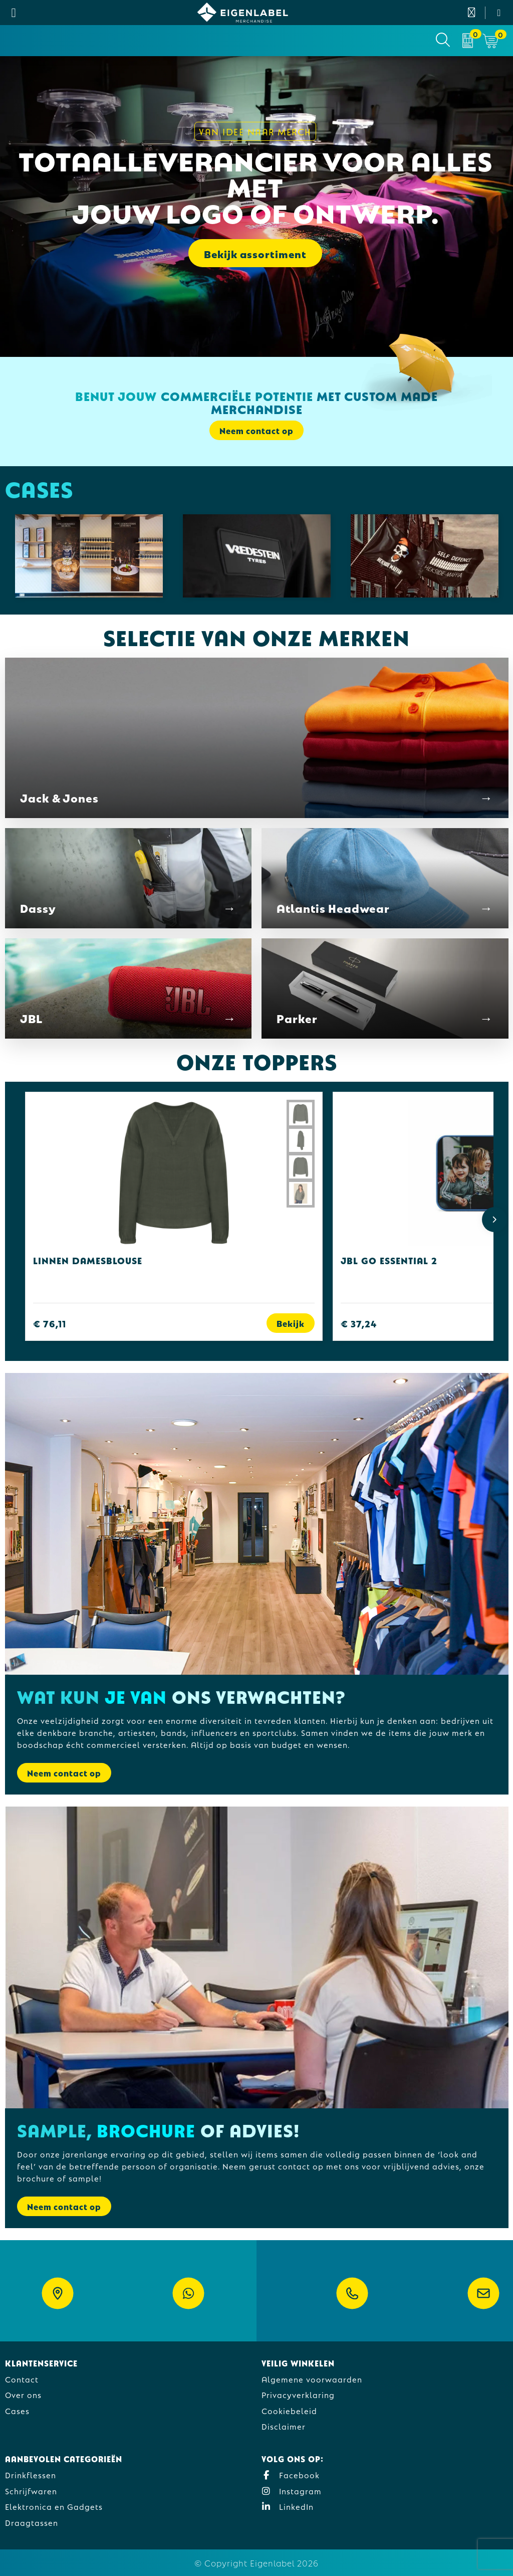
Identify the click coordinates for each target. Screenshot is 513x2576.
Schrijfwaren (31, 2490)
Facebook (291, 2474)
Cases (17, 2410)
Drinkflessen (30, 2474)
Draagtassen (31, 2522)
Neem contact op (256, 430)
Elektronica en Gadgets (54, 2506)
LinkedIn (288, 2506)
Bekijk (291, 1323)
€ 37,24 (359, 1323)
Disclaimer (284, 2426)
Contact (22, 2378)
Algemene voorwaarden (312, 2378)
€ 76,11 (49, 1323)
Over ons (23, 2394)
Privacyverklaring (298, 2394)
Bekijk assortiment (255, 253)
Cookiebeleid (289, 2410)
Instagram (292, 2490)
